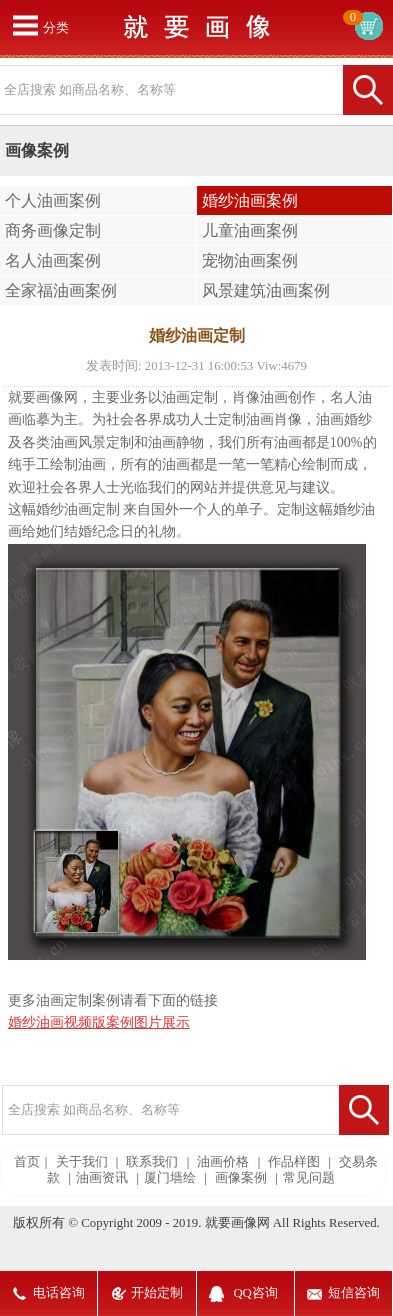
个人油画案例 (53, 200)
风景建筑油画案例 (266, 290)
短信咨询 (354, 1293)
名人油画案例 (53, 260)
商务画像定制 (53, 230)
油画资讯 (102, 1178)
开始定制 (157, 1293)
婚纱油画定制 (78, 509)
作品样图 (294, 1162)
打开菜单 (25, 25)
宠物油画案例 (250, 260)
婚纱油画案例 (250, 200)
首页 (27, 1162)
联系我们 (152, 1162)
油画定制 (190, 397)
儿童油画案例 (250, 230)
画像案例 (241, 1178)
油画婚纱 (344, 419)
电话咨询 (59, 1293)
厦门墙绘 (170, 1178)
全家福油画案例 (61, 290)
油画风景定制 (92, 442)
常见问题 (309, 1178)
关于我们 (82, 1162)
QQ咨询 (255, 1293)
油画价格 (223, 1162)
